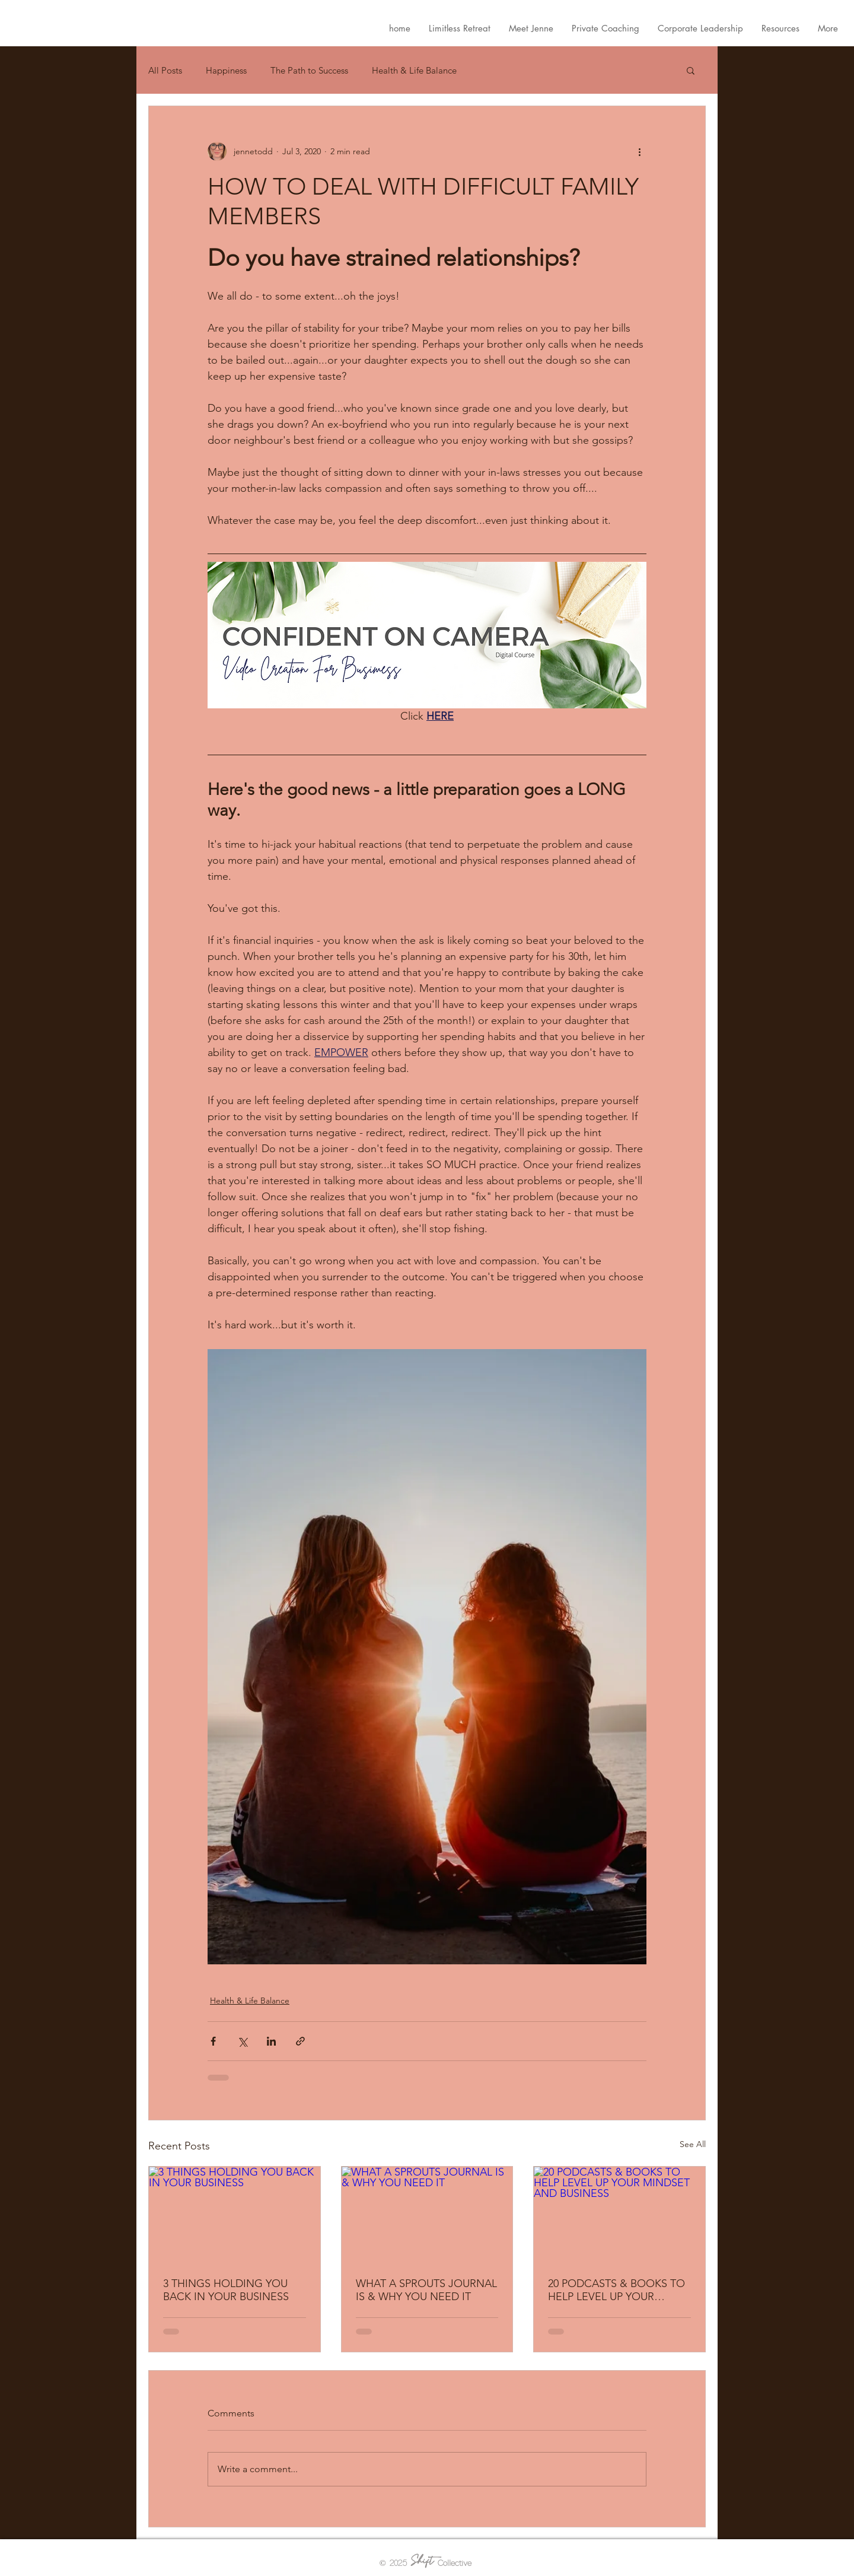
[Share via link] (300, 2041)
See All (693, 2144)
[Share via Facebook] (213, 2041)
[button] (690, 70)
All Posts (165, 70)
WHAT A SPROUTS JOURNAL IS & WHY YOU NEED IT (426, 2290)
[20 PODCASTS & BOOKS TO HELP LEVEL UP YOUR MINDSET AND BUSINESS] (619, 2215)
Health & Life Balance (414, 70)
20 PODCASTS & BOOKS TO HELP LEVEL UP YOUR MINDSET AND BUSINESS (616, 2290)
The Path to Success (309, 70)
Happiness (226, 70)
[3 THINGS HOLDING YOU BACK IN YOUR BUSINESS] (234, 2215)
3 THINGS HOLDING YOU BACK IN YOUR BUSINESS (226, 2290)
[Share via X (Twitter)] (242, 2041)
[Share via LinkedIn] (271, 2041)
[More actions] (639, 151)
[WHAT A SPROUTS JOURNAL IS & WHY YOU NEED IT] (427, 2215)
